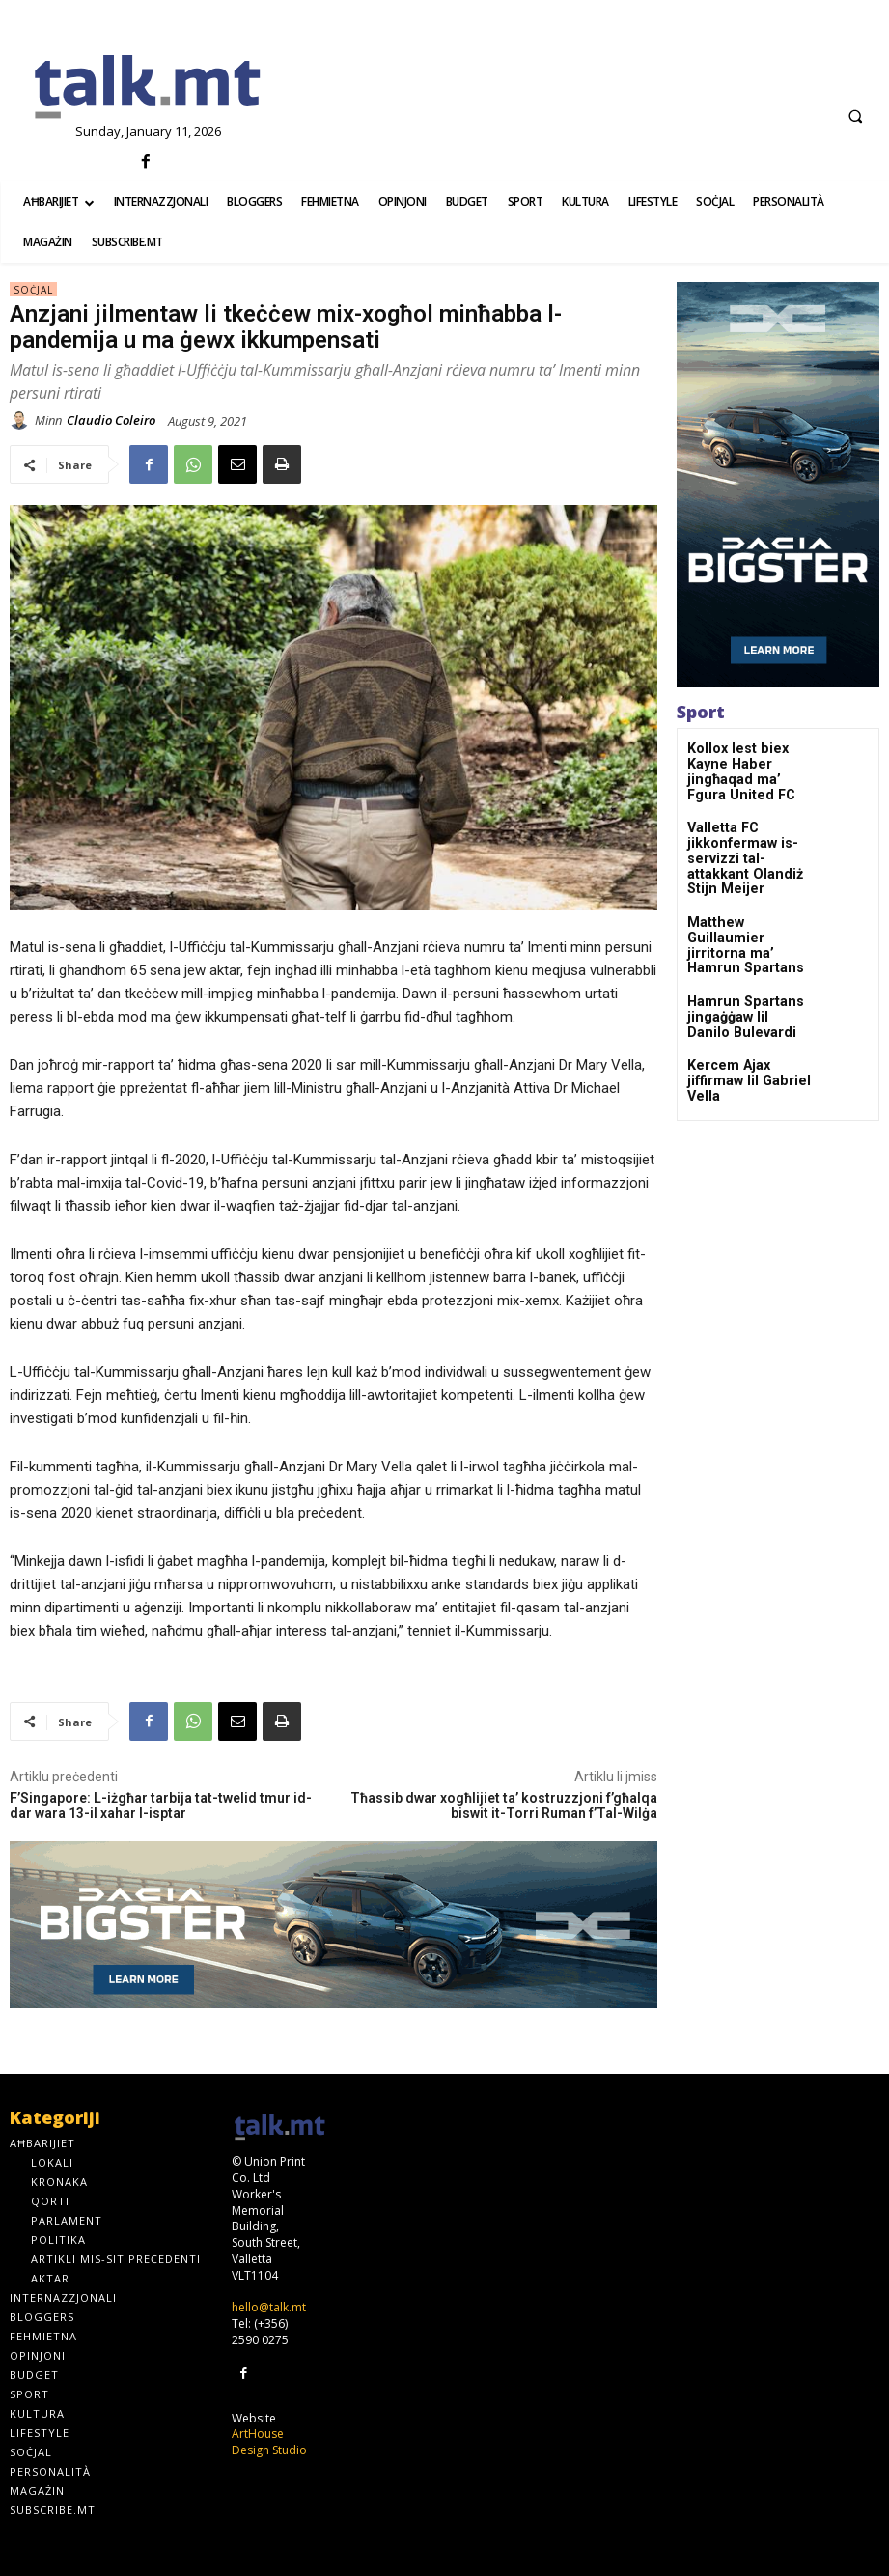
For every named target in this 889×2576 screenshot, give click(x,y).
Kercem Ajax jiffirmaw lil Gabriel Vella (747, 1012)
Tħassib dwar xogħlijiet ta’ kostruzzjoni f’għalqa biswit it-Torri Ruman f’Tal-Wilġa (503, 1806)
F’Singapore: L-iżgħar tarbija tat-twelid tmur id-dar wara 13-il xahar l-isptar (161, 1806)
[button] (855, 116)
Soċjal (33, 289)
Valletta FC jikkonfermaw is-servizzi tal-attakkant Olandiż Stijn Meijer (744, 830)
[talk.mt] (148, 88)
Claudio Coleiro (111, 420)
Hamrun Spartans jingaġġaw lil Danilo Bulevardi (738, 957)
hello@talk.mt (269, 2307)
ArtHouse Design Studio (269, 2439)
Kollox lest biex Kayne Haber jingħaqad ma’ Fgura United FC (748, 761)
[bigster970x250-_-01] (333, 1924)
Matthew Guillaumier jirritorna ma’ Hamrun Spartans (745, 895)
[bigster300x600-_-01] (778, 484)
